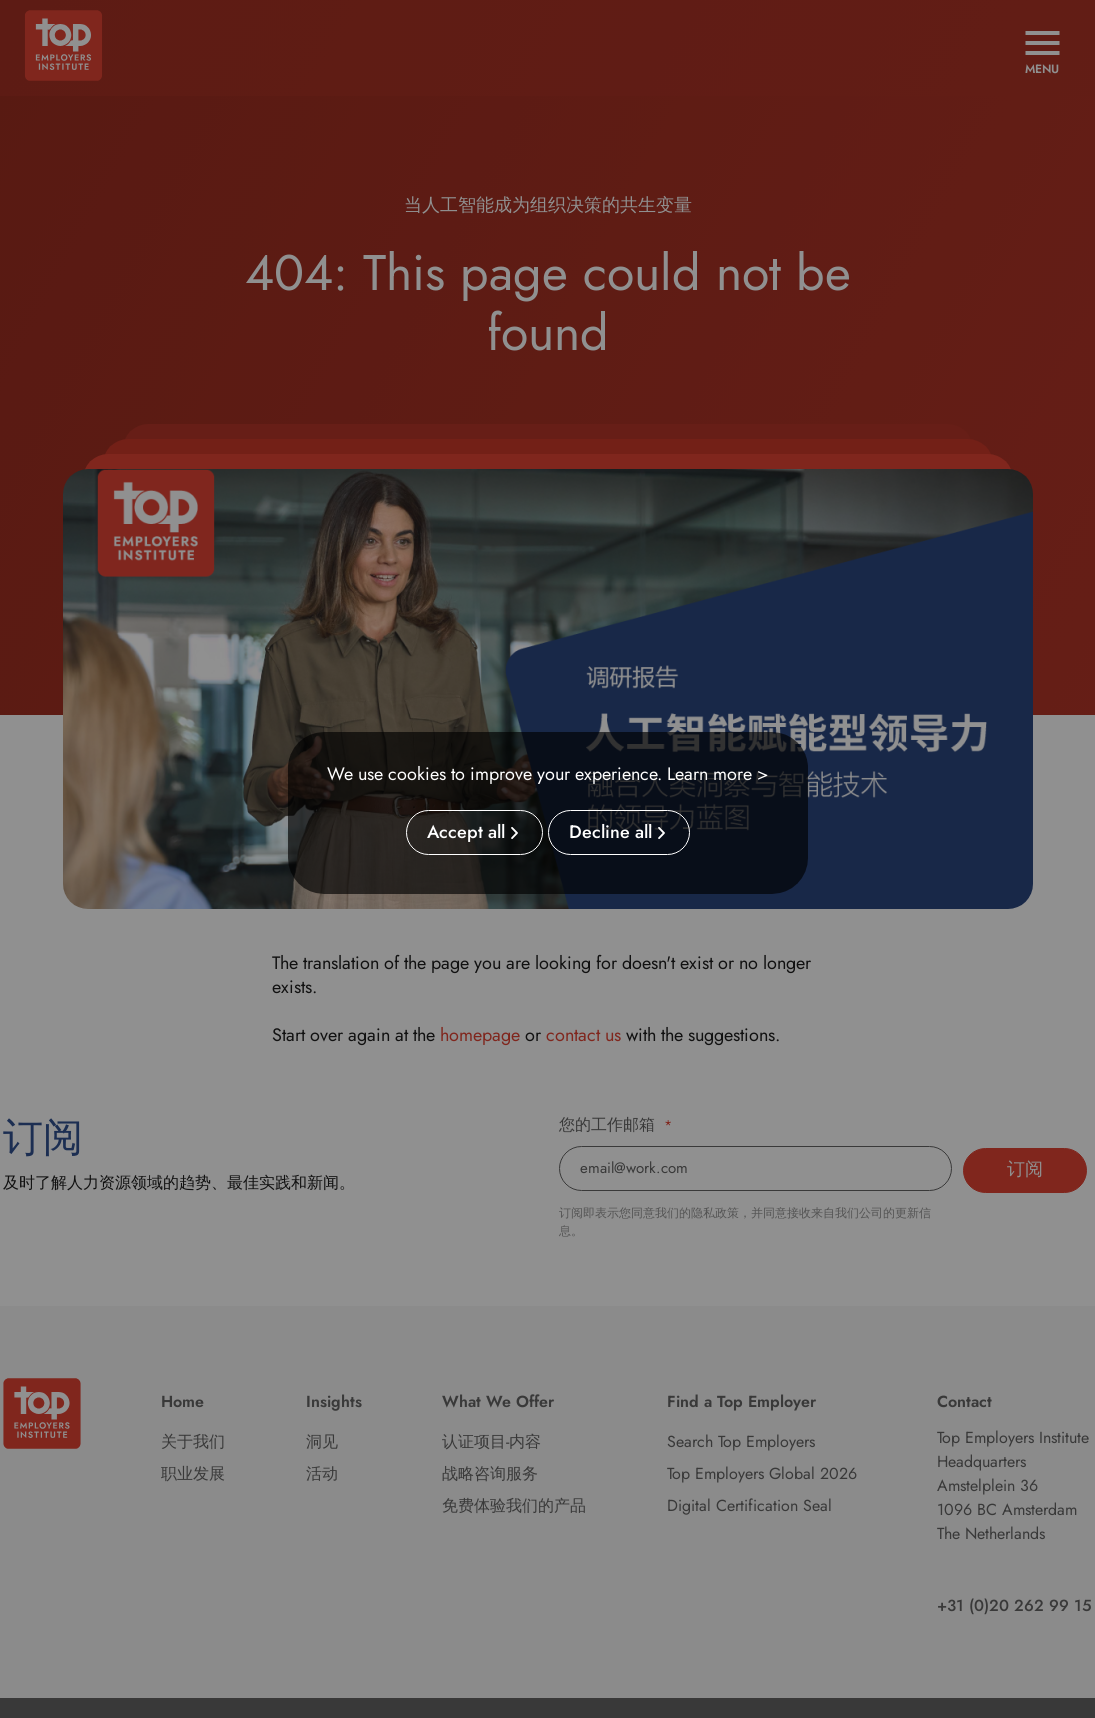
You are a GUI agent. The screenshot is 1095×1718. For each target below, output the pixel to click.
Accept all (466, 833)
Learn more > (718, 774)
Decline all (610, 833)
